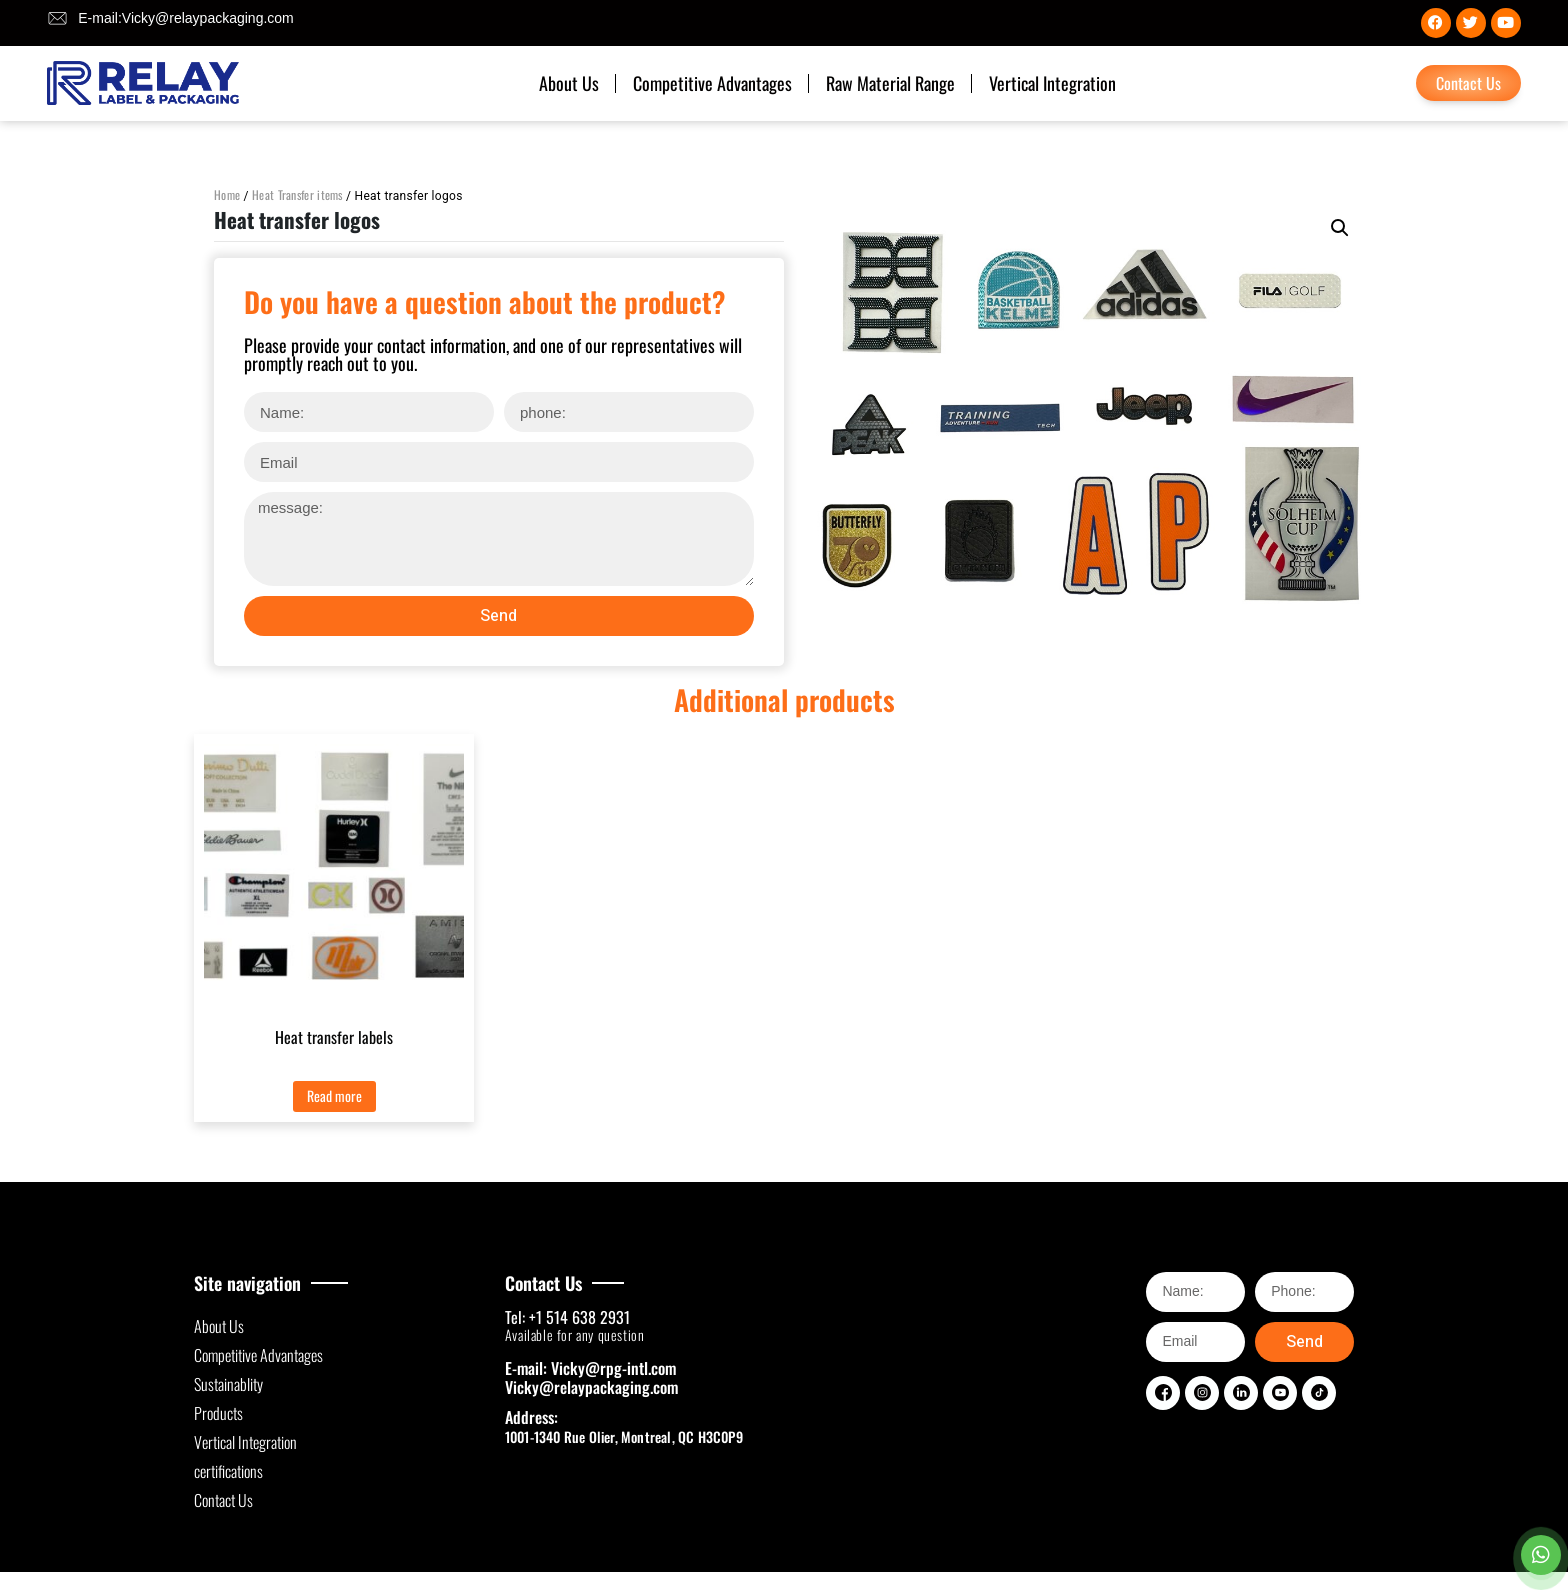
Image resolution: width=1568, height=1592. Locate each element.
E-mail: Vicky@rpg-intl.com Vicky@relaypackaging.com (591, 1377)
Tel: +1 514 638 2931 (567, 1317)
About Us (569, 83)
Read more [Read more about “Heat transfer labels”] (334, 1095)
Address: (531, 1417)
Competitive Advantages (712, 83)
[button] (1340, 228)
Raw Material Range (890, 83)
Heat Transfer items (297, 194)
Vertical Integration (1052, 83)
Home (227, 194)
